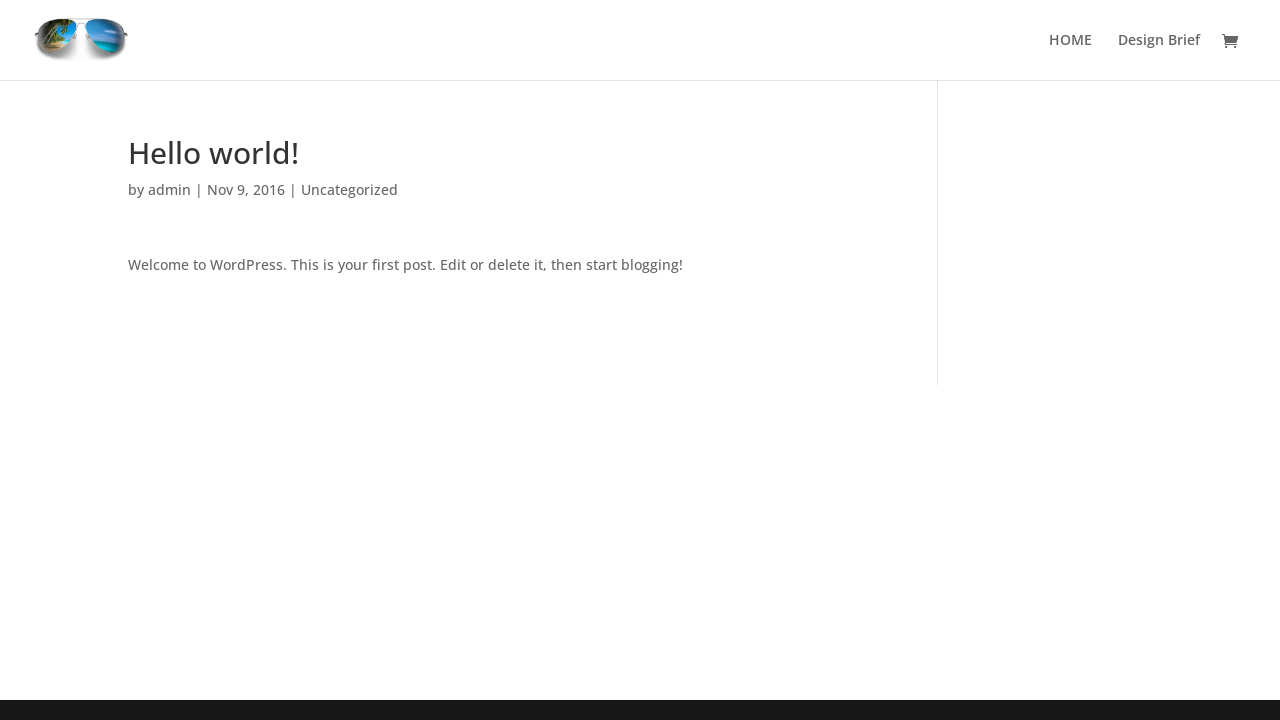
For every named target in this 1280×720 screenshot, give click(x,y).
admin (169, 189)
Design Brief (1159, 41)
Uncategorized (349, 189)
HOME (1070, 41)
